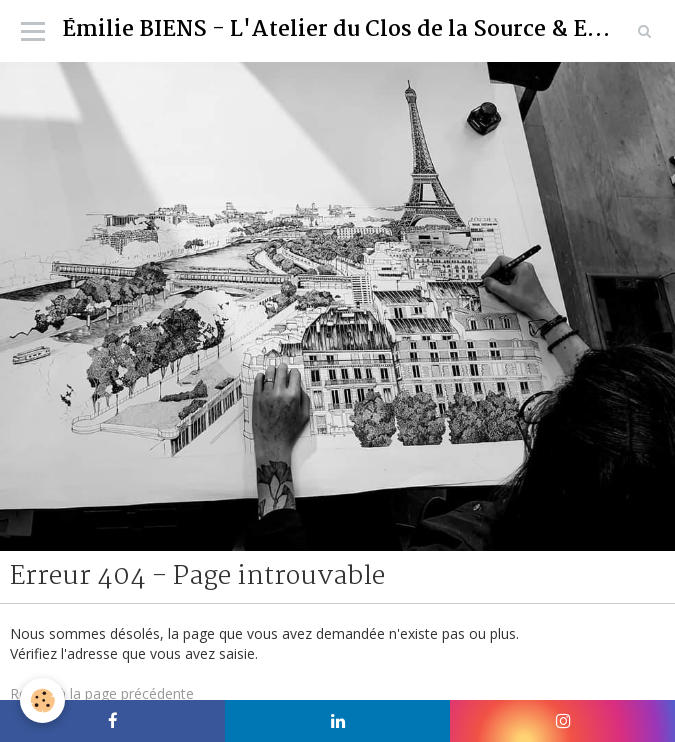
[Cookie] (42, 700)
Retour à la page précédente (102, 693)
